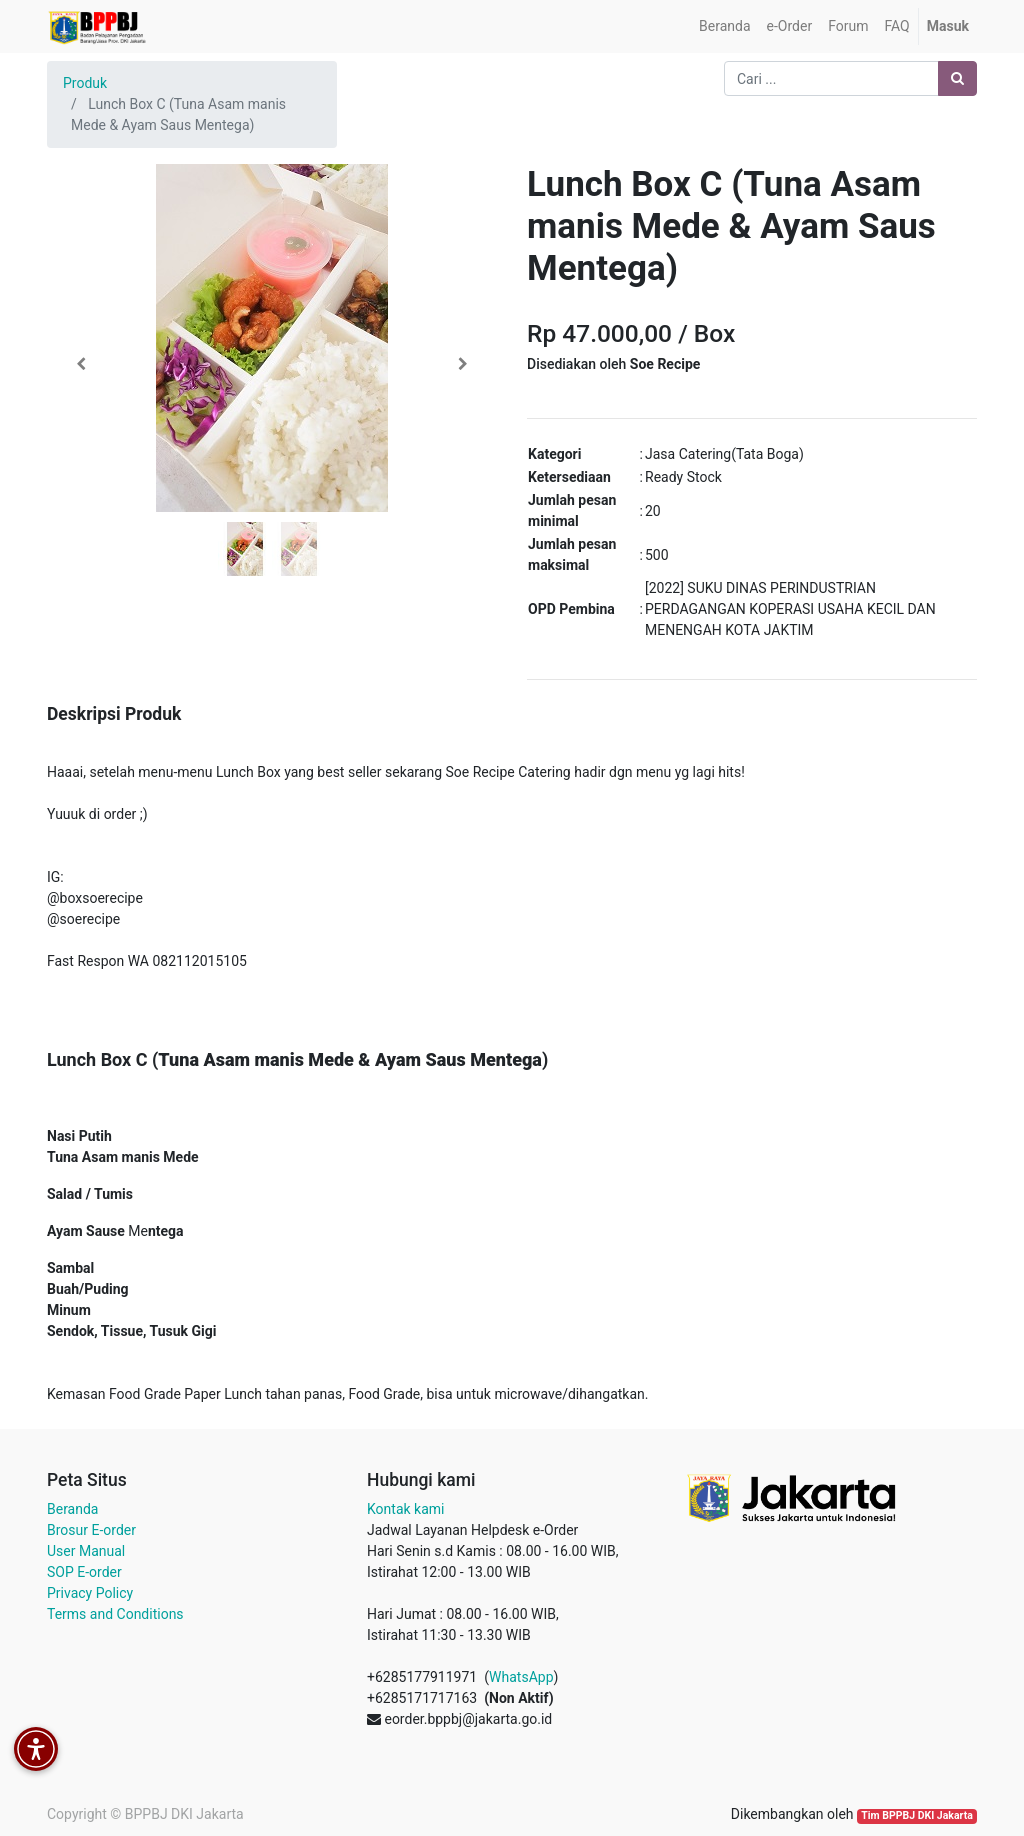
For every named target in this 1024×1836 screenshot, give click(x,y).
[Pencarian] (957, 78)
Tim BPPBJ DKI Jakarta (917, 1815)
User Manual (86, 1551)
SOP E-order (84, 1572)
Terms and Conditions (115, 1614)
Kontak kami (405, 1509)
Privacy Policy (90, 1593)
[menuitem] (724, 26)
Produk (85, 83)
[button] (81, 364)
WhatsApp (521, 1677)
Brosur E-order (91, 1530)
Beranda (72, 1509)
